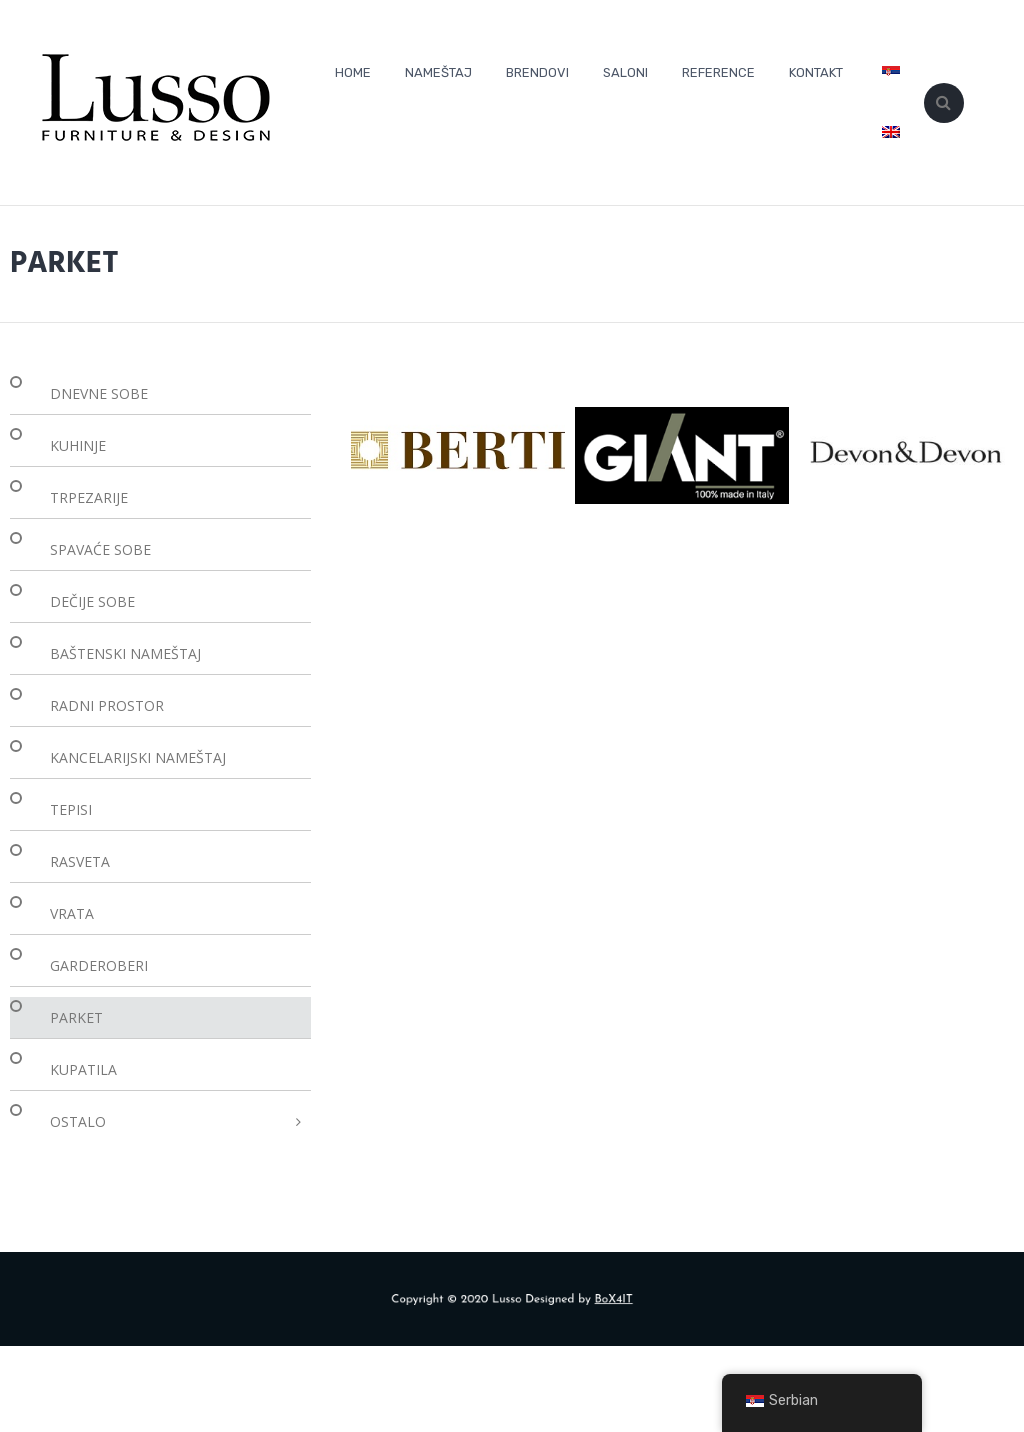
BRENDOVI (537, 72)
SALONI (625, 72)
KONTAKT (816, 72)
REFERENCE (718, 72)
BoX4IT (594, 1300)
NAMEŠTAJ (438, 72)
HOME (353, 72)
